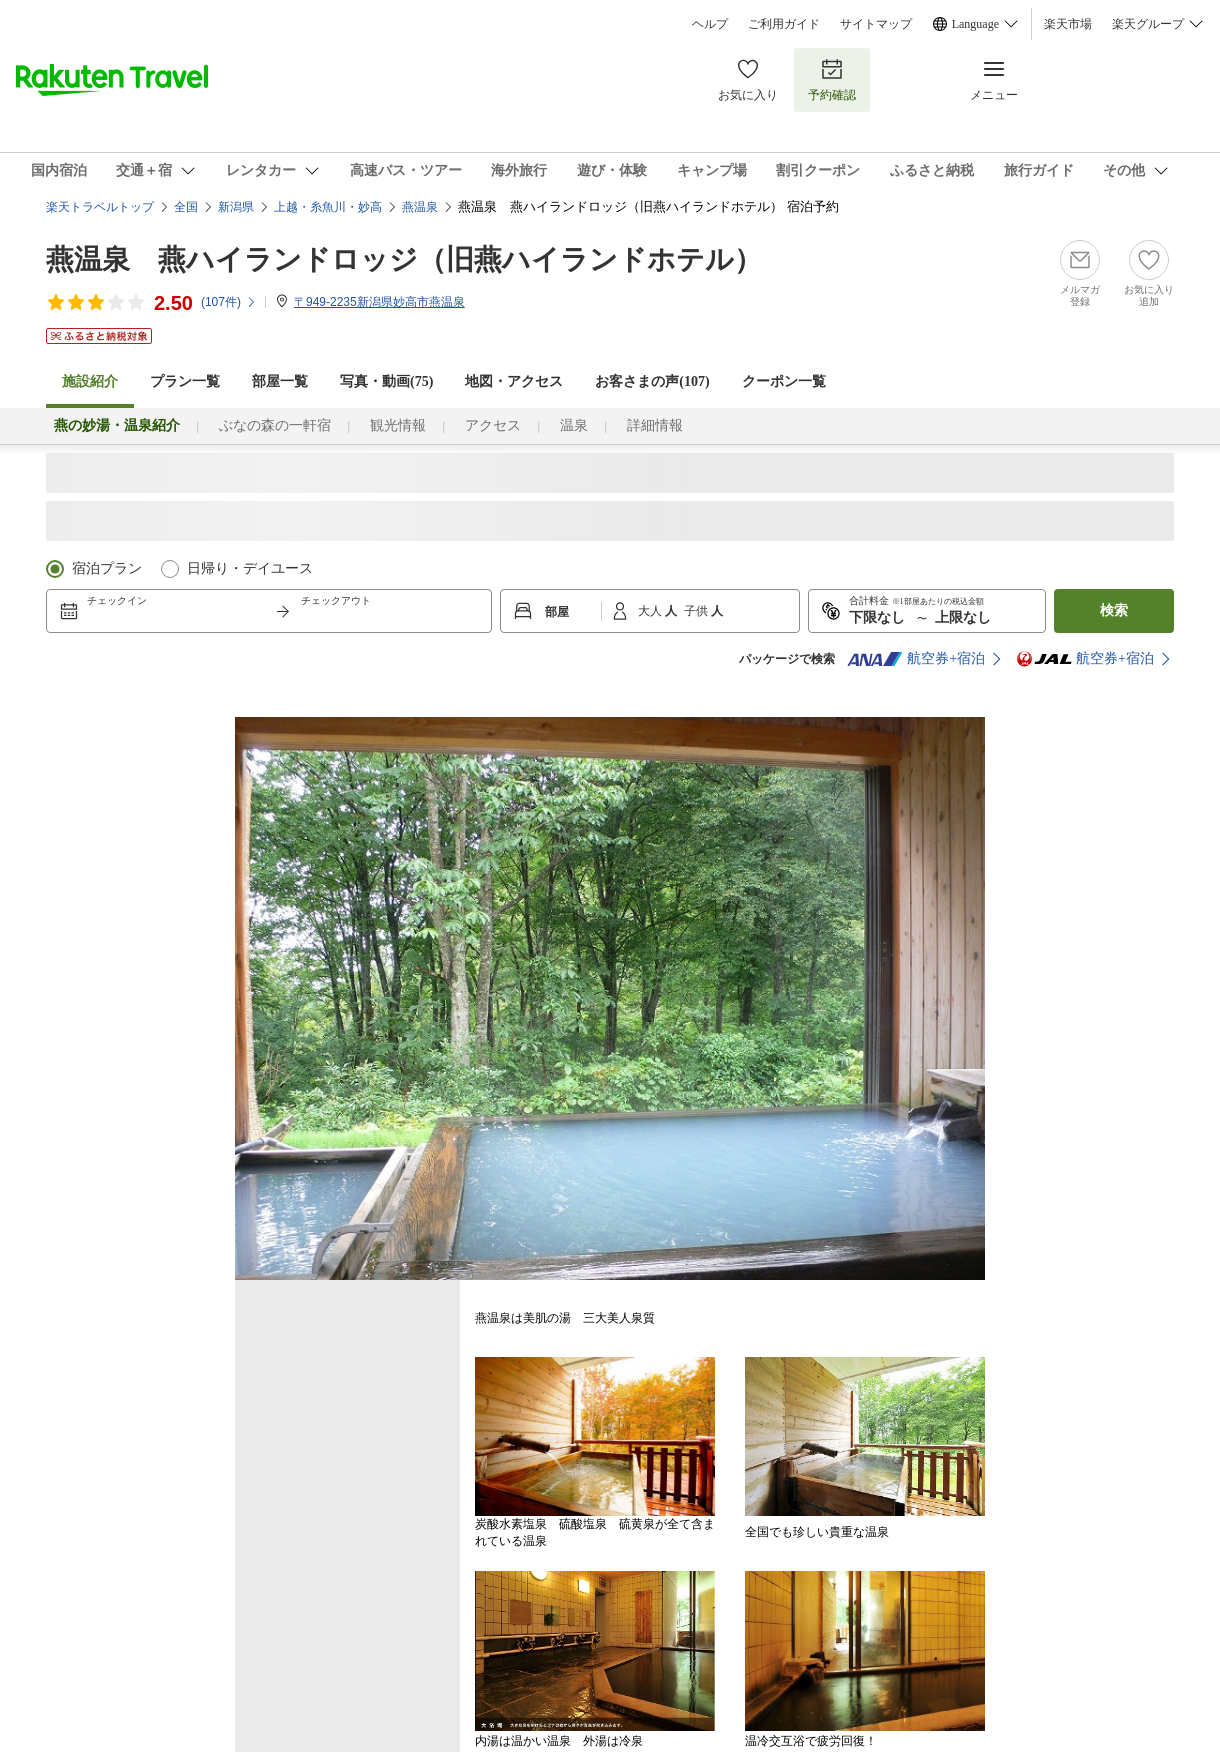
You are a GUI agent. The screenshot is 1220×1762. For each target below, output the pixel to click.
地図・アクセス (514, 381)
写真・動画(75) (386, 381)
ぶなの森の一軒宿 (275, 425)
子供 (697, 611)
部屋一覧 (280, 381)
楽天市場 (1068, 24)
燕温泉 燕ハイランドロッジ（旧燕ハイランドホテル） (404, 259)
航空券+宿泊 (916, 659)
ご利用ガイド (784, 24)
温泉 (574, 425)
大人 (651, 611)
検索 (1114, 610)
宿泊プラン (107, 568)
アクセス (493, 425)
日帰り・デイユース (250, 568)
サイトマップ (876, 24)
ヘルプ (710, 24)
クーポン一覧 (784, 381)
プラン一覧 (185, 381)
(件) (229, 302)
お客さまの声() (652, 381)
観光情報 (398, 425)
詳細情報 (655, 425)
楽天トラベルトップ (100, 207)
